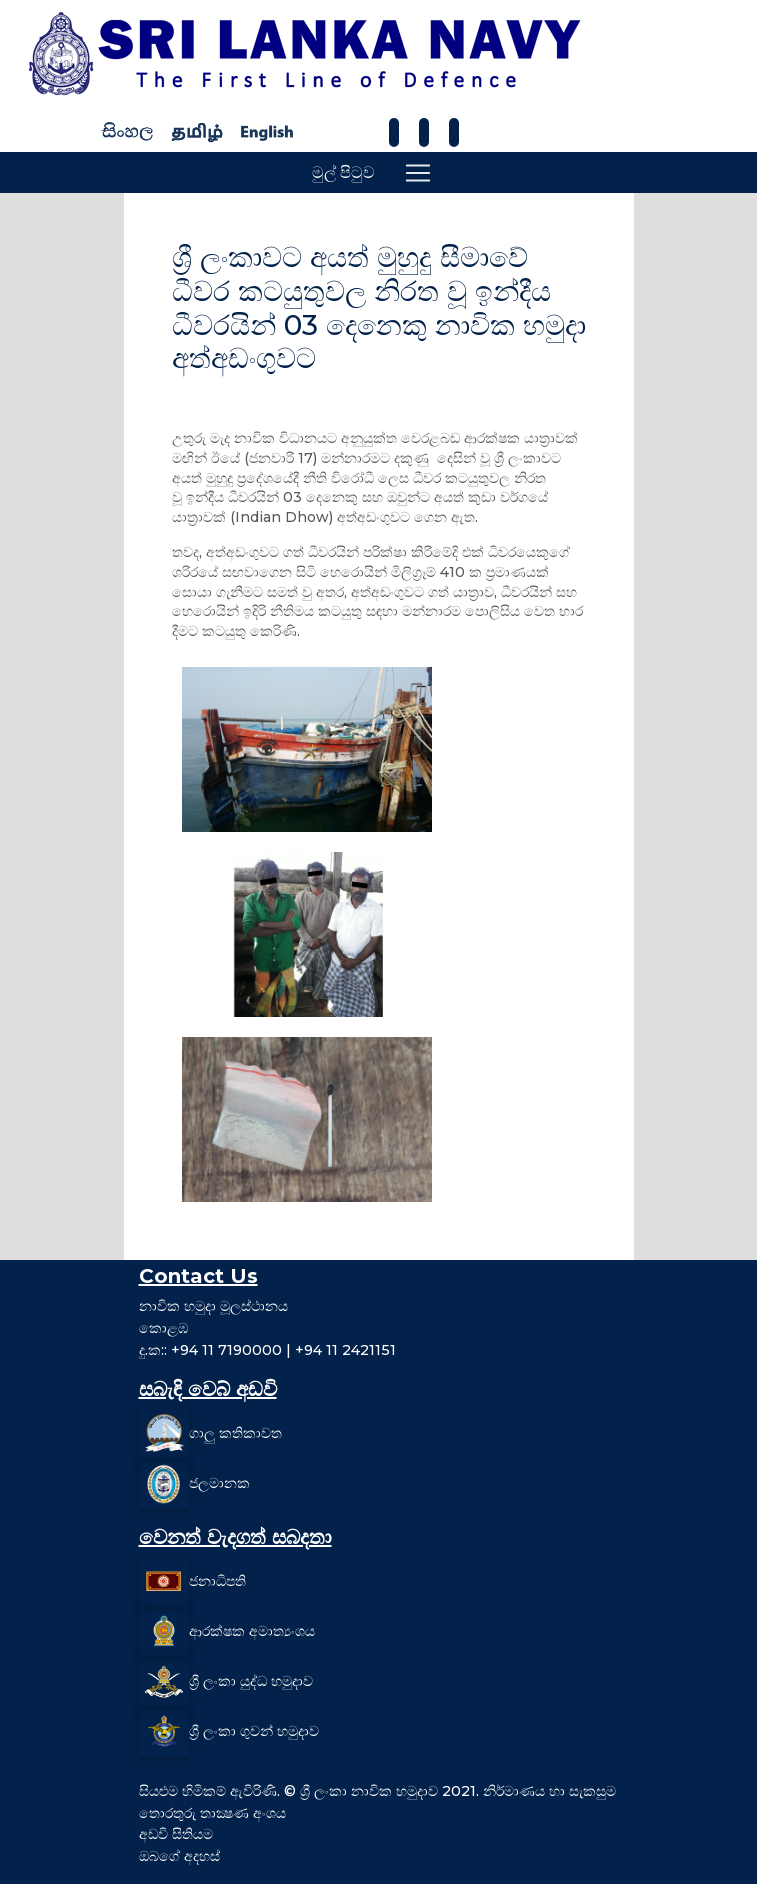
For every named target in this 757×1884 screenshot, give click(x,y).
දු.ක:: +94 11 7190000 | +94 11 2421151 (267, 1350)
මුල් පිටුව (343, 172)
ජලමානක (219, 1483)
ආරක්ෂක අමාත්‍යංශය (252, 1631)
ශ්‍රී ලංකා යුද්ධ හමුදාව (251, 1681)
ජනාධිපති (217, 1581)
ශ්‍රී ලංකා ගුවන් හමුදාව (254, 1731)
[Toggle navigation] (418, 173)
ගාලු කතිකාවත (235, 1433)
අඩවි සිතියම (176, 1834)
